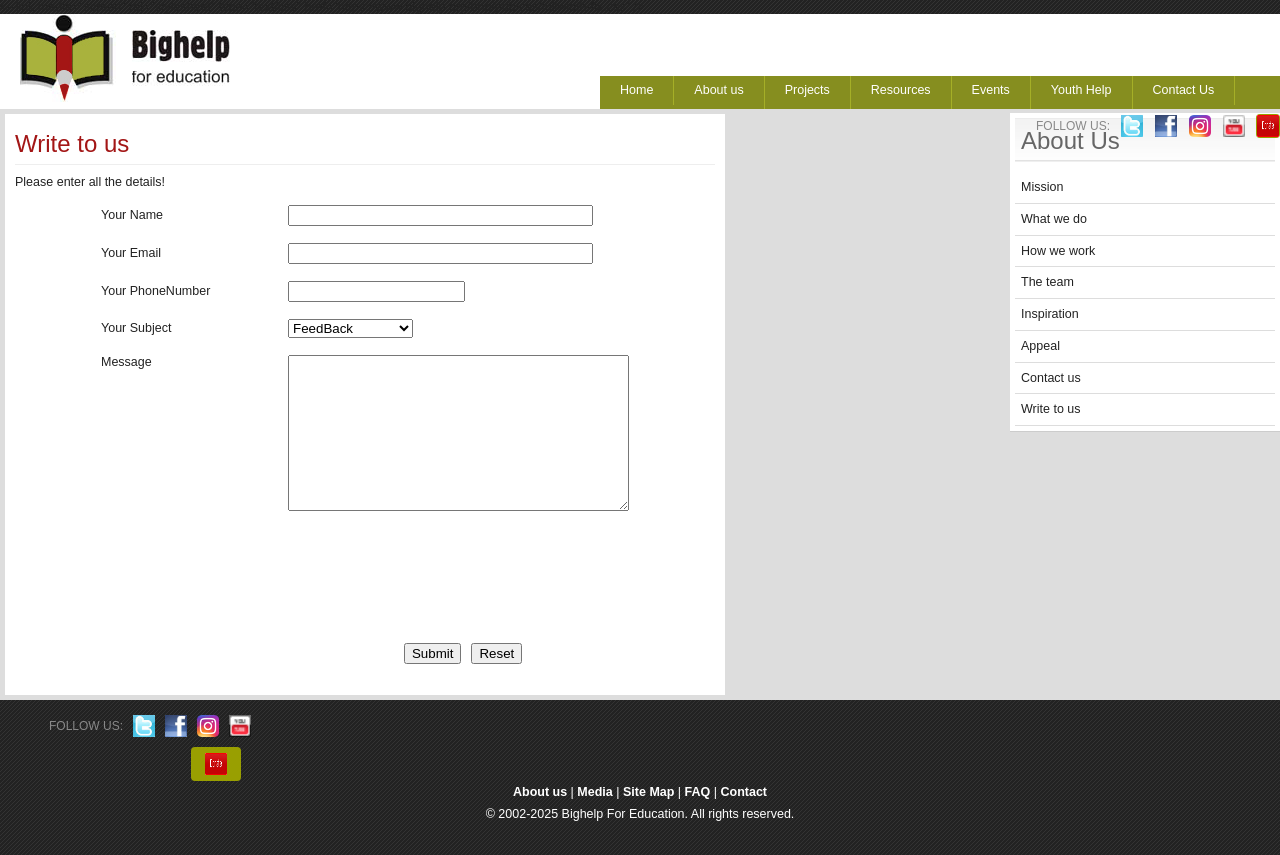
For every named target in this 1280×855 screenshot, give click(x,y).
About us (718, 90)
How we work (1058, 251)
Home (636, 90)
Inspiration (1050, 314)
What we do (1054, 219)
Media (594, 822)
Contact (744, 822)
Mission (1042, 187)
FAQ (698, 822)
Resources (901, 90)
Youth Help (1081, 90)
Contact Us (1184, 90)
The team (1047, 282)
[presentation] (400, 597)
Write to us (1051, 409)
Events (991, 90)
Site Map (648, 822)
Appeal (1040, 346)
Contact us (1051, 378)
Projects (807, 90)
